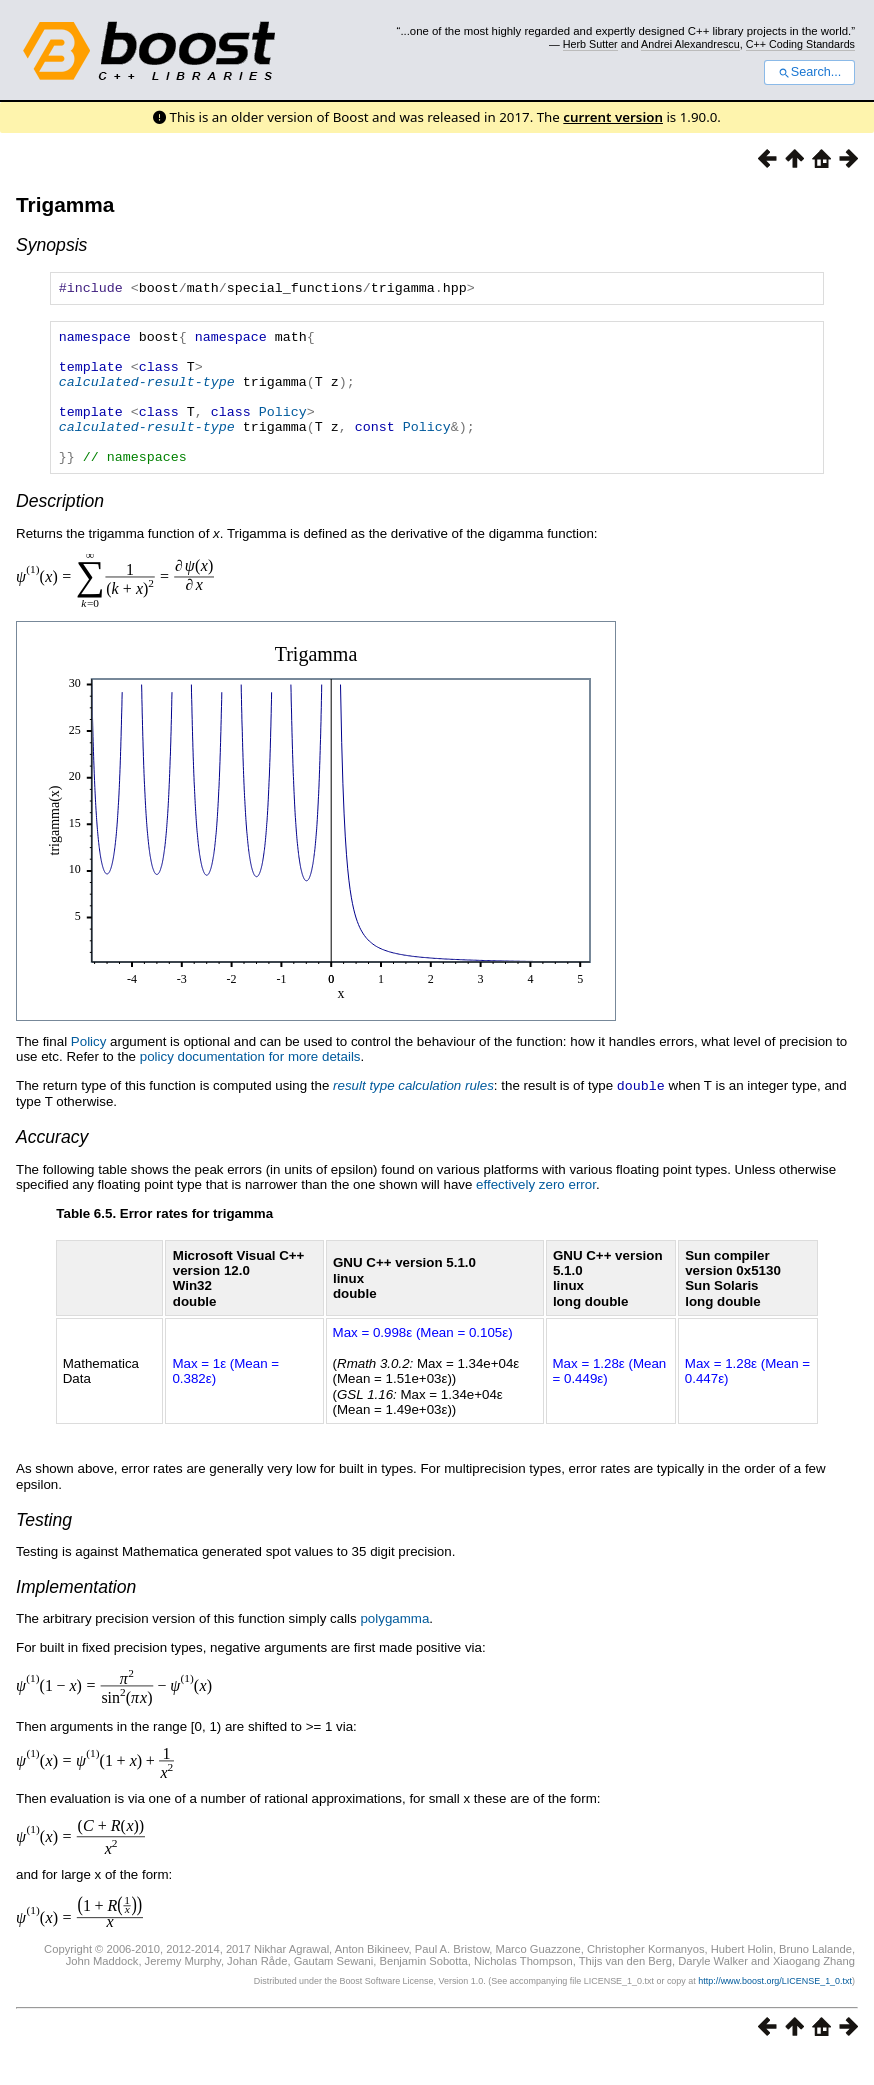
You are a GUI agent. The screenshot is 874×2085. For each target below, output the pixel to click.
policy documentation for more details (250, 1086)
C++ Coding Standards (800, 44)
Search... (809, 72)
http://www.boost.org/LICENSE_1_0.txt (775, 2010)
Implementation (76, 1616)
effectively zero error (536, 1213)
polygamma (394, 1647)
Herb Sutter (590, 44)
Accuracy (52, 1166)
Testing (44, 1549)
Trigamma (65, 204)
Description (60, 531)
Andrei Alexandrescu (690, 44)
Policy (283, 432)
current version (613, 117)
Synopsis (51, 245)
